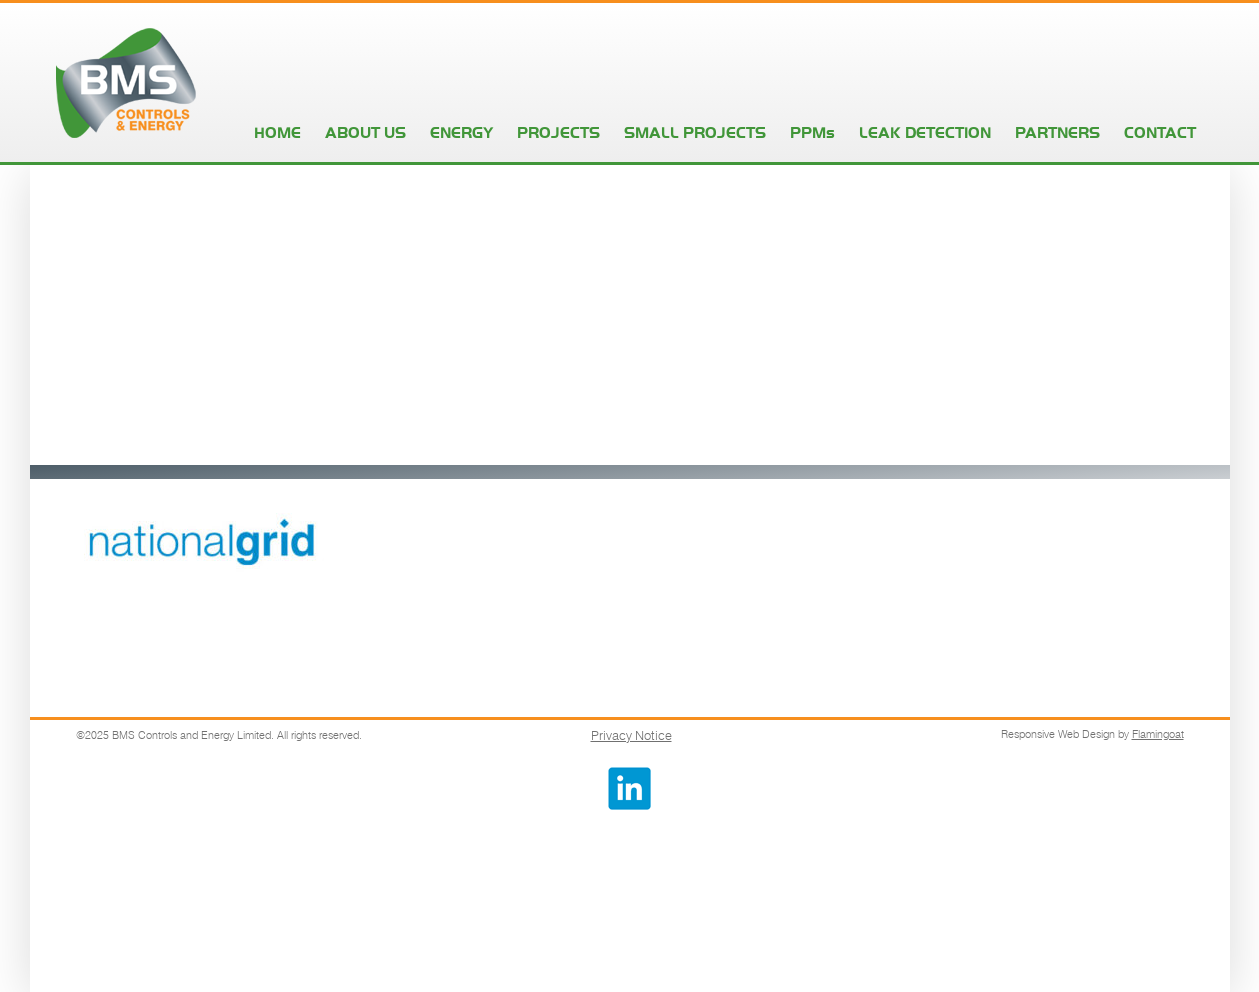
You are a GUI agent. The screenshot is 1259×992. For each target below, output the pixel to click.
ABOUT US (365, 132)
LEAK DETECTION (925, 132)
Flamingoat (1158, 734)
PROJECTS (558, 132)
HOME (277, 132)
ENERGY (461, 132)
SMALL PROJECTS (695, 132)
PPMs (812, 132)
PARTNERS (1057, 132)
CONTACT (1160, 132)
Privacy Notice (631, 735)
